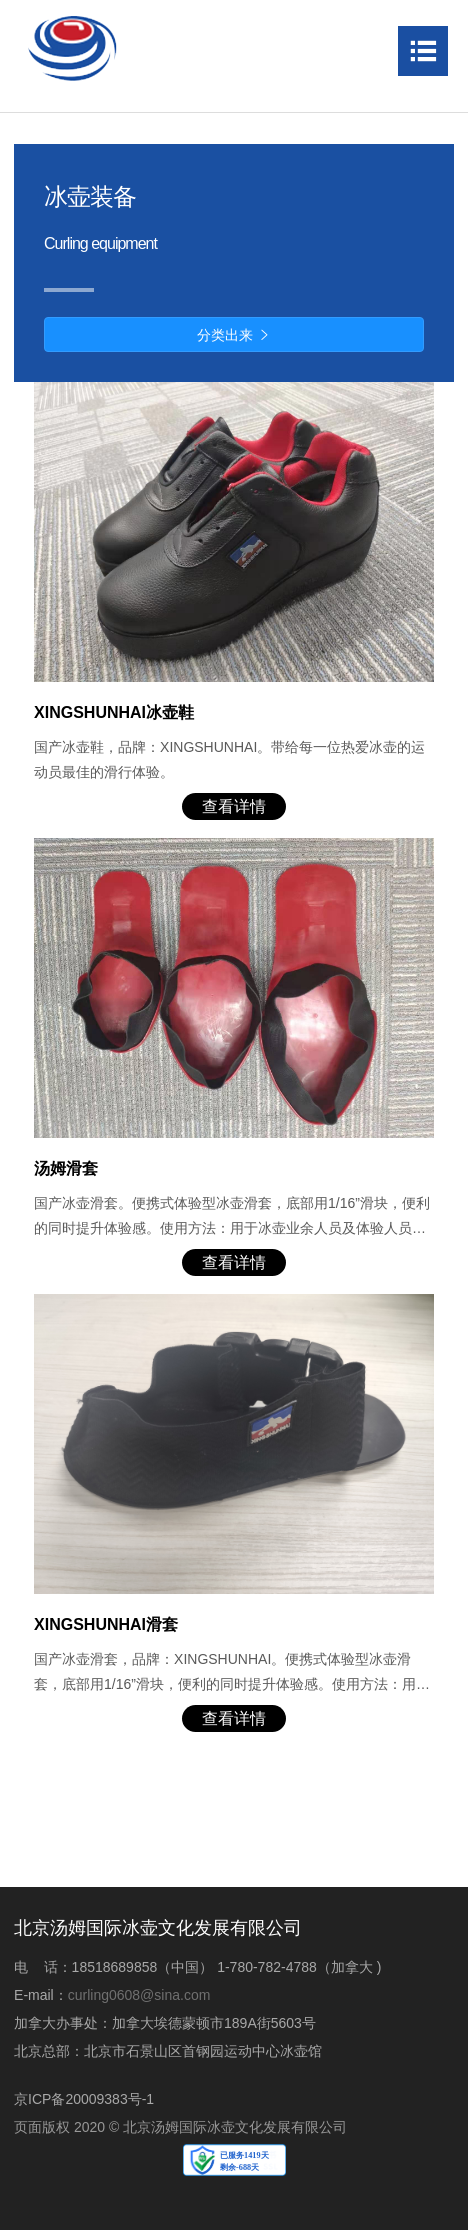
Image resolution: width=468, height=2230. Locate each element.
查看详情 (234, 806)
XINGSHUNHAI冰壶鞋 (114, 712)
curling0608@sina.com (139, 1995)
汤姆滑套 (66, 1168)
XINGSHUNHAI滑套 (106, 1624)
